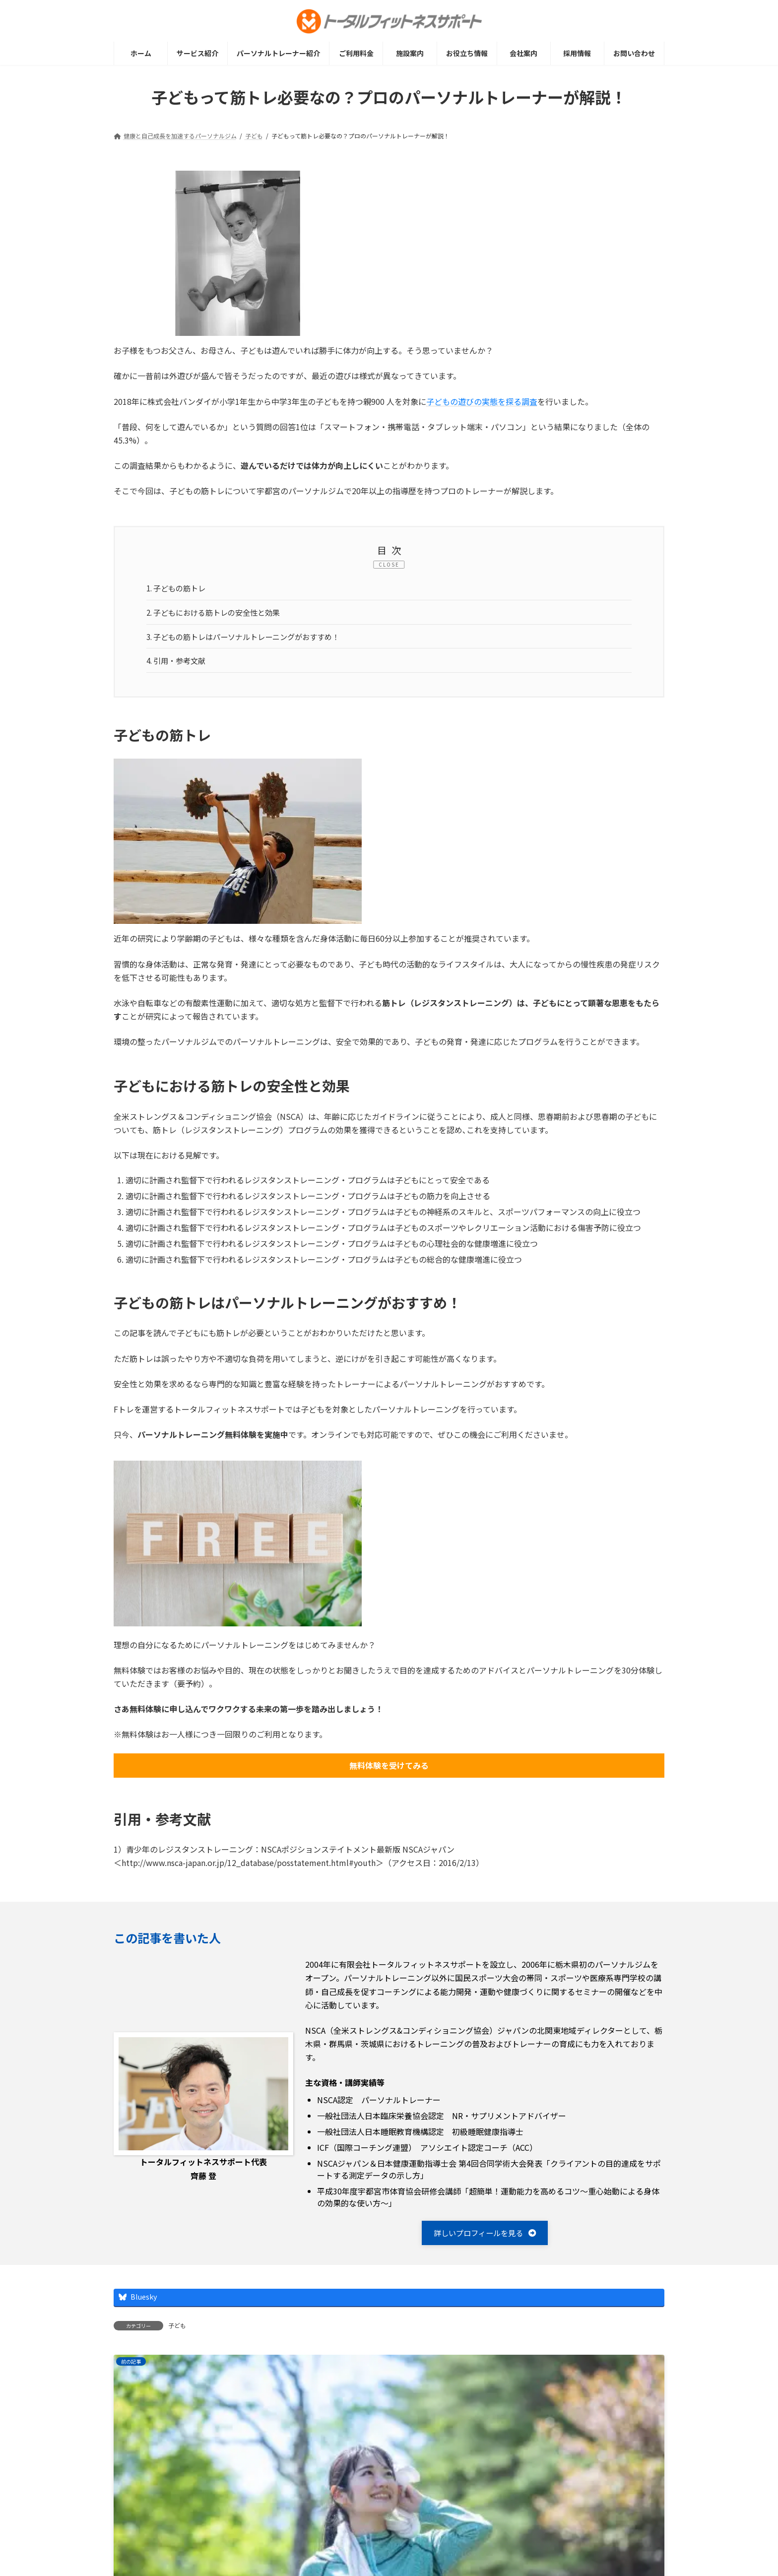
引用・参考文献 (179, 664)
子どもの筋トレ (179, 589)
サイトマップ (146, 2537)
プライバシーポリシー (224, 2537)
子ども (177, 2330)
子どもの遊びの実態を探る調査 (481, 401)
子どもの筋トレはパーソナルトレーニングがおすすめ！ (250, 639)
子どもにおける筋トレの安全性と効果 (218, 614)
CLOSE (389, 564)
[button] (484, 2238)
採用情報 (297, 2537)
